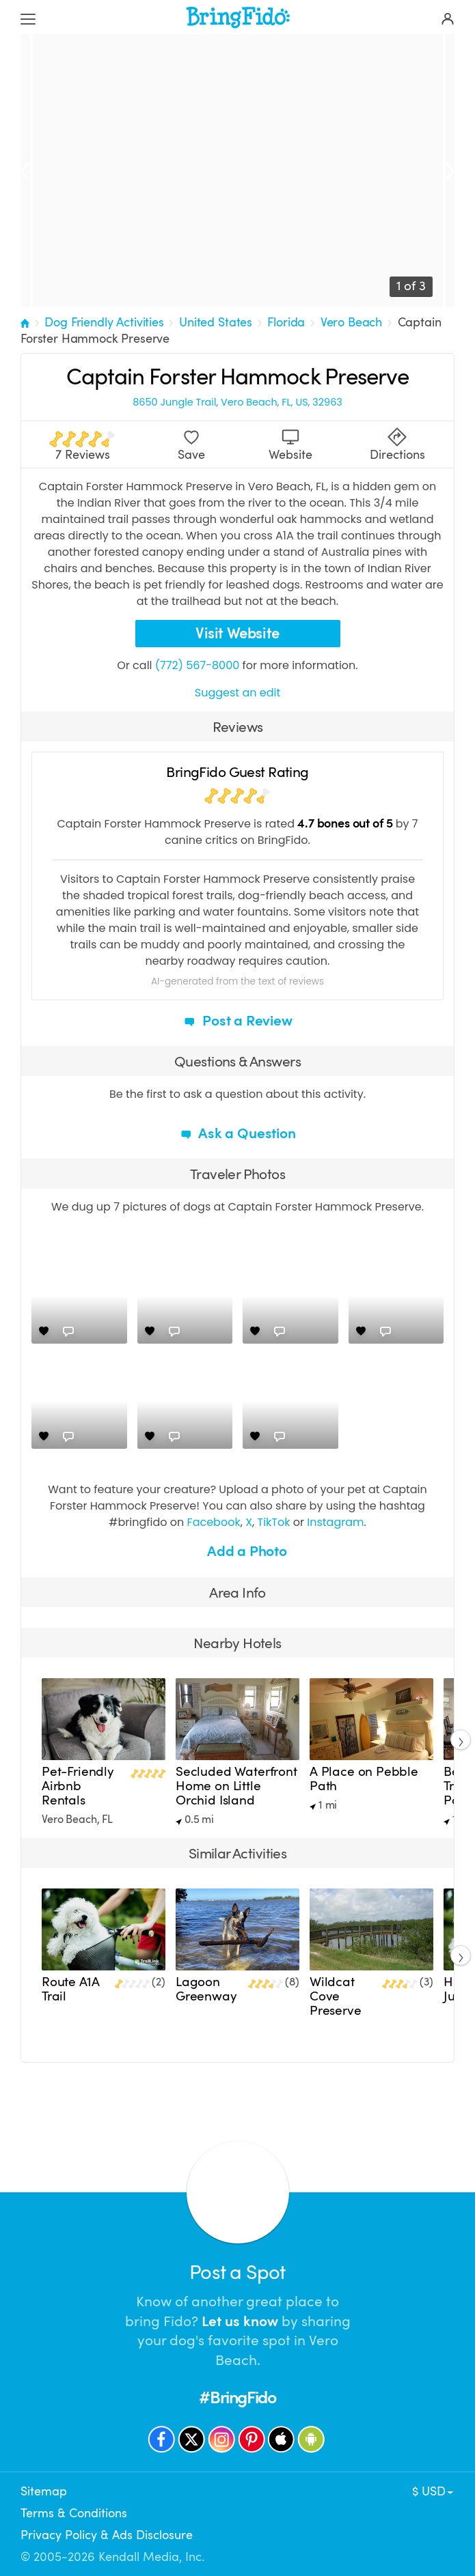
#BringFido (237, 2397)
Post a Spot (237, 2272)
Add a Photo (237, 1551)
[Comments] (68, 1331)
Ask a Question (237, 1133)
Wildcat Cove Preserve (336, 1996)
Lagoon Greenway (206, 1989)
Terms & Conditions (74, 2513)
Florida (286, 322)
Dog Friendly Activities (103, 322)
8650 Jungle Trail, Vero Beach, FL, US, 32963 (237, 402)
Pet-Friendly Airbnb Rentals (78, 1786)
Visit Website (237, 633)
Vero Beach (351, 322)
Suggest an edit (237, 692)
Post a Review (237, 1021)
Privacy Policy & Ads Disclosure (107, 2535)
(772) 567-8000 (197, 665)
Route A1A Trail (70, 1989)
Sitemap (44, 2491)
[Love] (44, 1331)
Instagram (335, 1522)
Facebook (214, 1522)
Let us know (240, 2321)
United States (215, 322)
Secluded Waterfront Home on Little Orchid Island (236, 1786)
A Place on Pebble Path (364, 1779)
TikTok (274, 1522)
